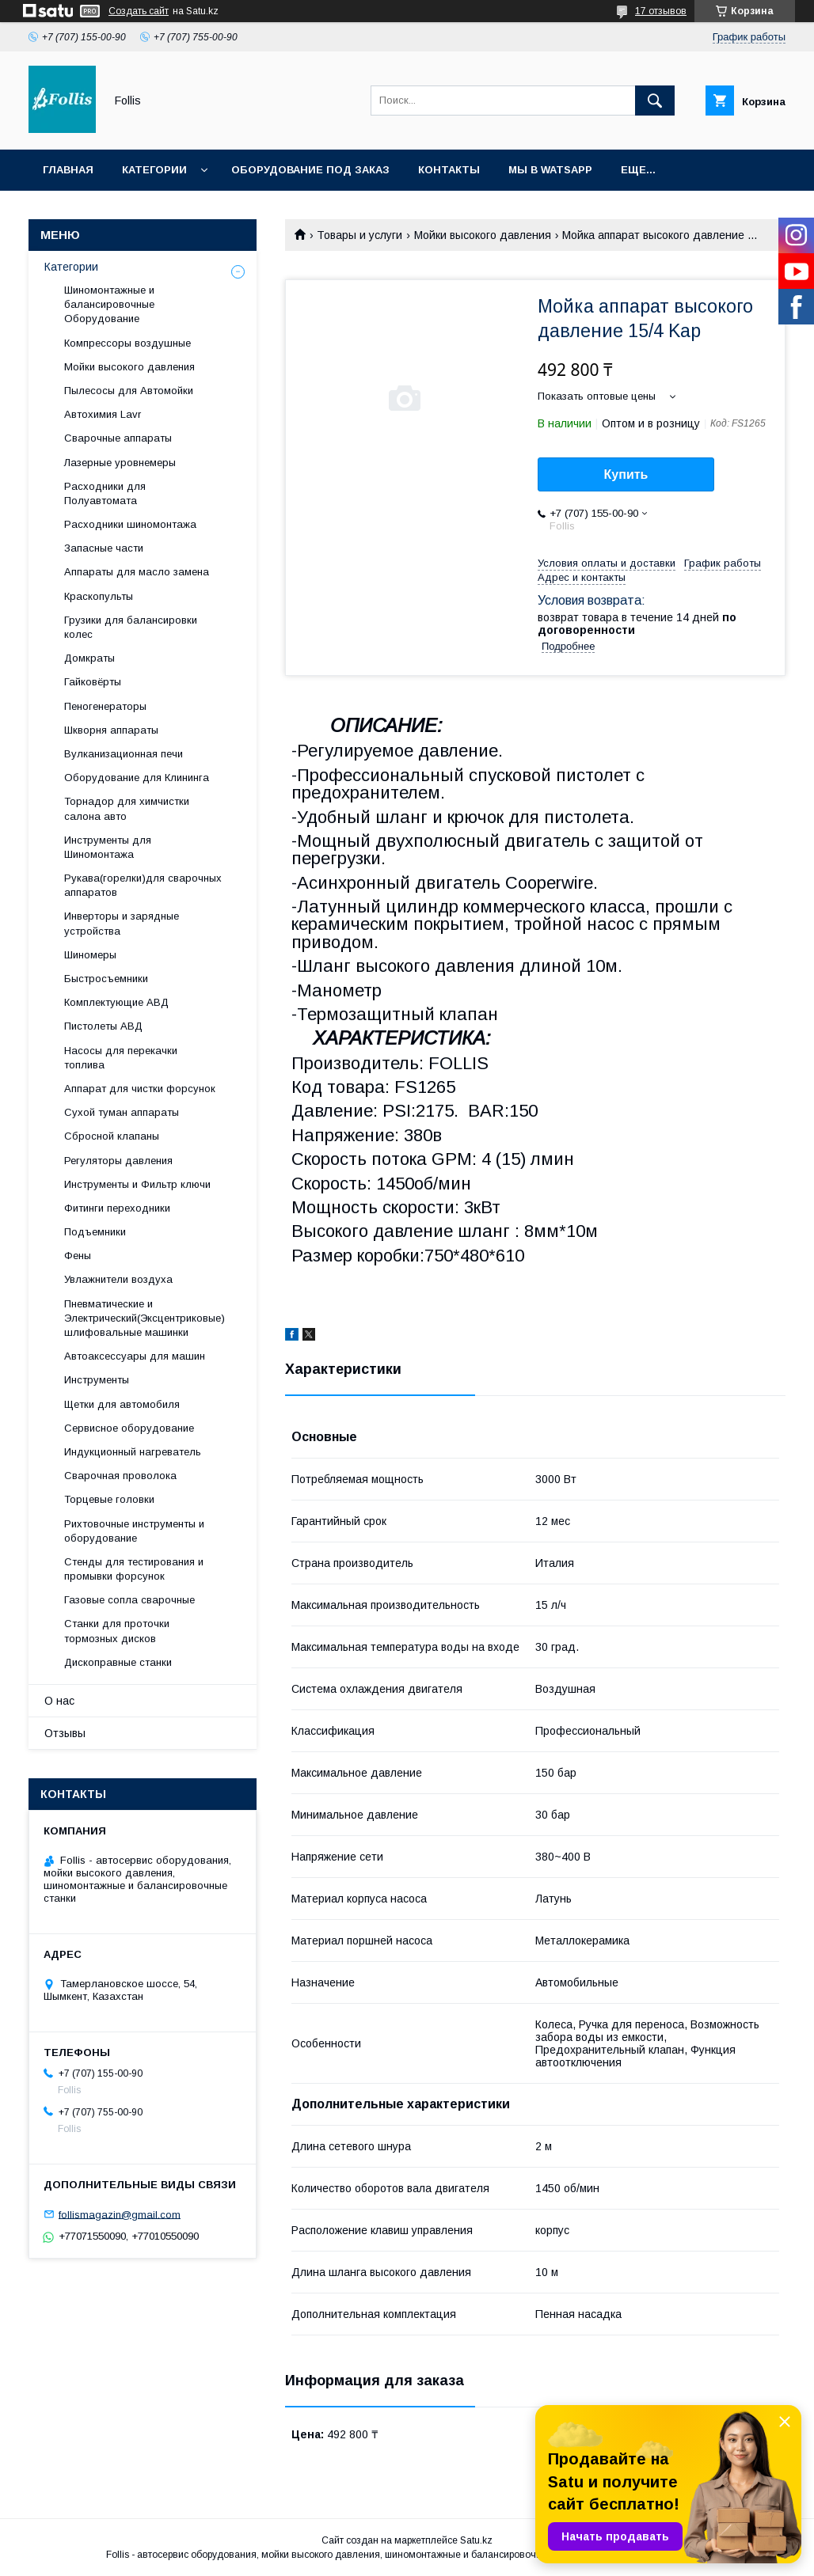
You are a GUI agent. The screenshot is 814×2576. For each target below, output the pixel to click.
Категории (154, 170)
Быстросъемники (106, 978)
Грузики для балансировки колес (130, 627)
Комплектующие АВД (116, 1002)
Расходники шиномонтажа (130, 524)
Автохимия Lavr (102, 414)
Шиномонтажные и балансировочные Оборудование (109, 304)
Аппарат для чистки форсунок (139, 1089)
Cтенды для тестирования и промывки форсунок (134, 1569)
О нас (59, 1700)
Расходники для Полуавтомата (105, 493)
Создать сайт (138, 11)
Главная (68, 170)
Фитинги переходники (117, 1208)
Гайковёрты (92, 682)
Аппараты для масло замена (136, 572)
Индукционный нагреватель (132, 1452)
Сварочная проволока (120, 1475)
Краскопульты (98, 596)
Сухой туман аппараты (121, 1112)
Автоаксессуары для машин (134, 1356)
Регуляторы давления (118, 1161)
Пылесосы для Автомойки (128, 390)
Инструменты (96, 1380)
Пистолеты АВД (103, 1026)
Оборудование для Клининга (136, 777)
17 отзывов (661, 11)
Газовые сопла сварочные (129, 1600)
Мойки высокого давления (482, 235)
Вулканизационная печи (123, 754)
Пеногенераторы (105, 706)
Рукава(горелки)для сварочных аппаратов (143, 885)
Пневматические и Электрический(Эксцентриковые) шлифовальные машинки (144, 1318)
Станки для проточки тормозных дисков (116, 1631)
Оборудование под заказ (310, 170)
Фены (77, 1255)
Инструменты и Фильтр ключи (137, 1184)
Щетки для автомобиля (122, 1404)
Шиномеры (90, 955)
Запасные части (103, 548)
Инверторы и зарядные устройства (121, 923)
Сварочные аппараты (118, 438)
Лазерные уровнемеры (120, 463)
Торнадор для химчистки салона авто (126, 808)
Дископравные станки (118, 1662)
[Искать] (655, 100)
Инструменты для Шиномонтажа (107, 847)
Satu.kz (476, 2540)
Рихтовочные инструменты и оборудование (134, 1531)
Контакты (449, 170)
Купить (626, 474)
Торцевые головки (109, 1499)
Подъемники (95, 1232)
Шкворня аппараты (111, 730)
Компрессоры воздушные (127, 343)
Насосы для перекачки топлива (120, 1058)
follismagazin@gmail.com (120, 2214)
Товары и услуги (359, 235)
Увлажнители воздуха (118, 1279)
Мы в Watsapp (550, 170)
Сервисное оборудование (129, 1428)
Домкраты (89, 658)
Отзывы (65, 1733)
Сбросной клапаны (111, 1136)
